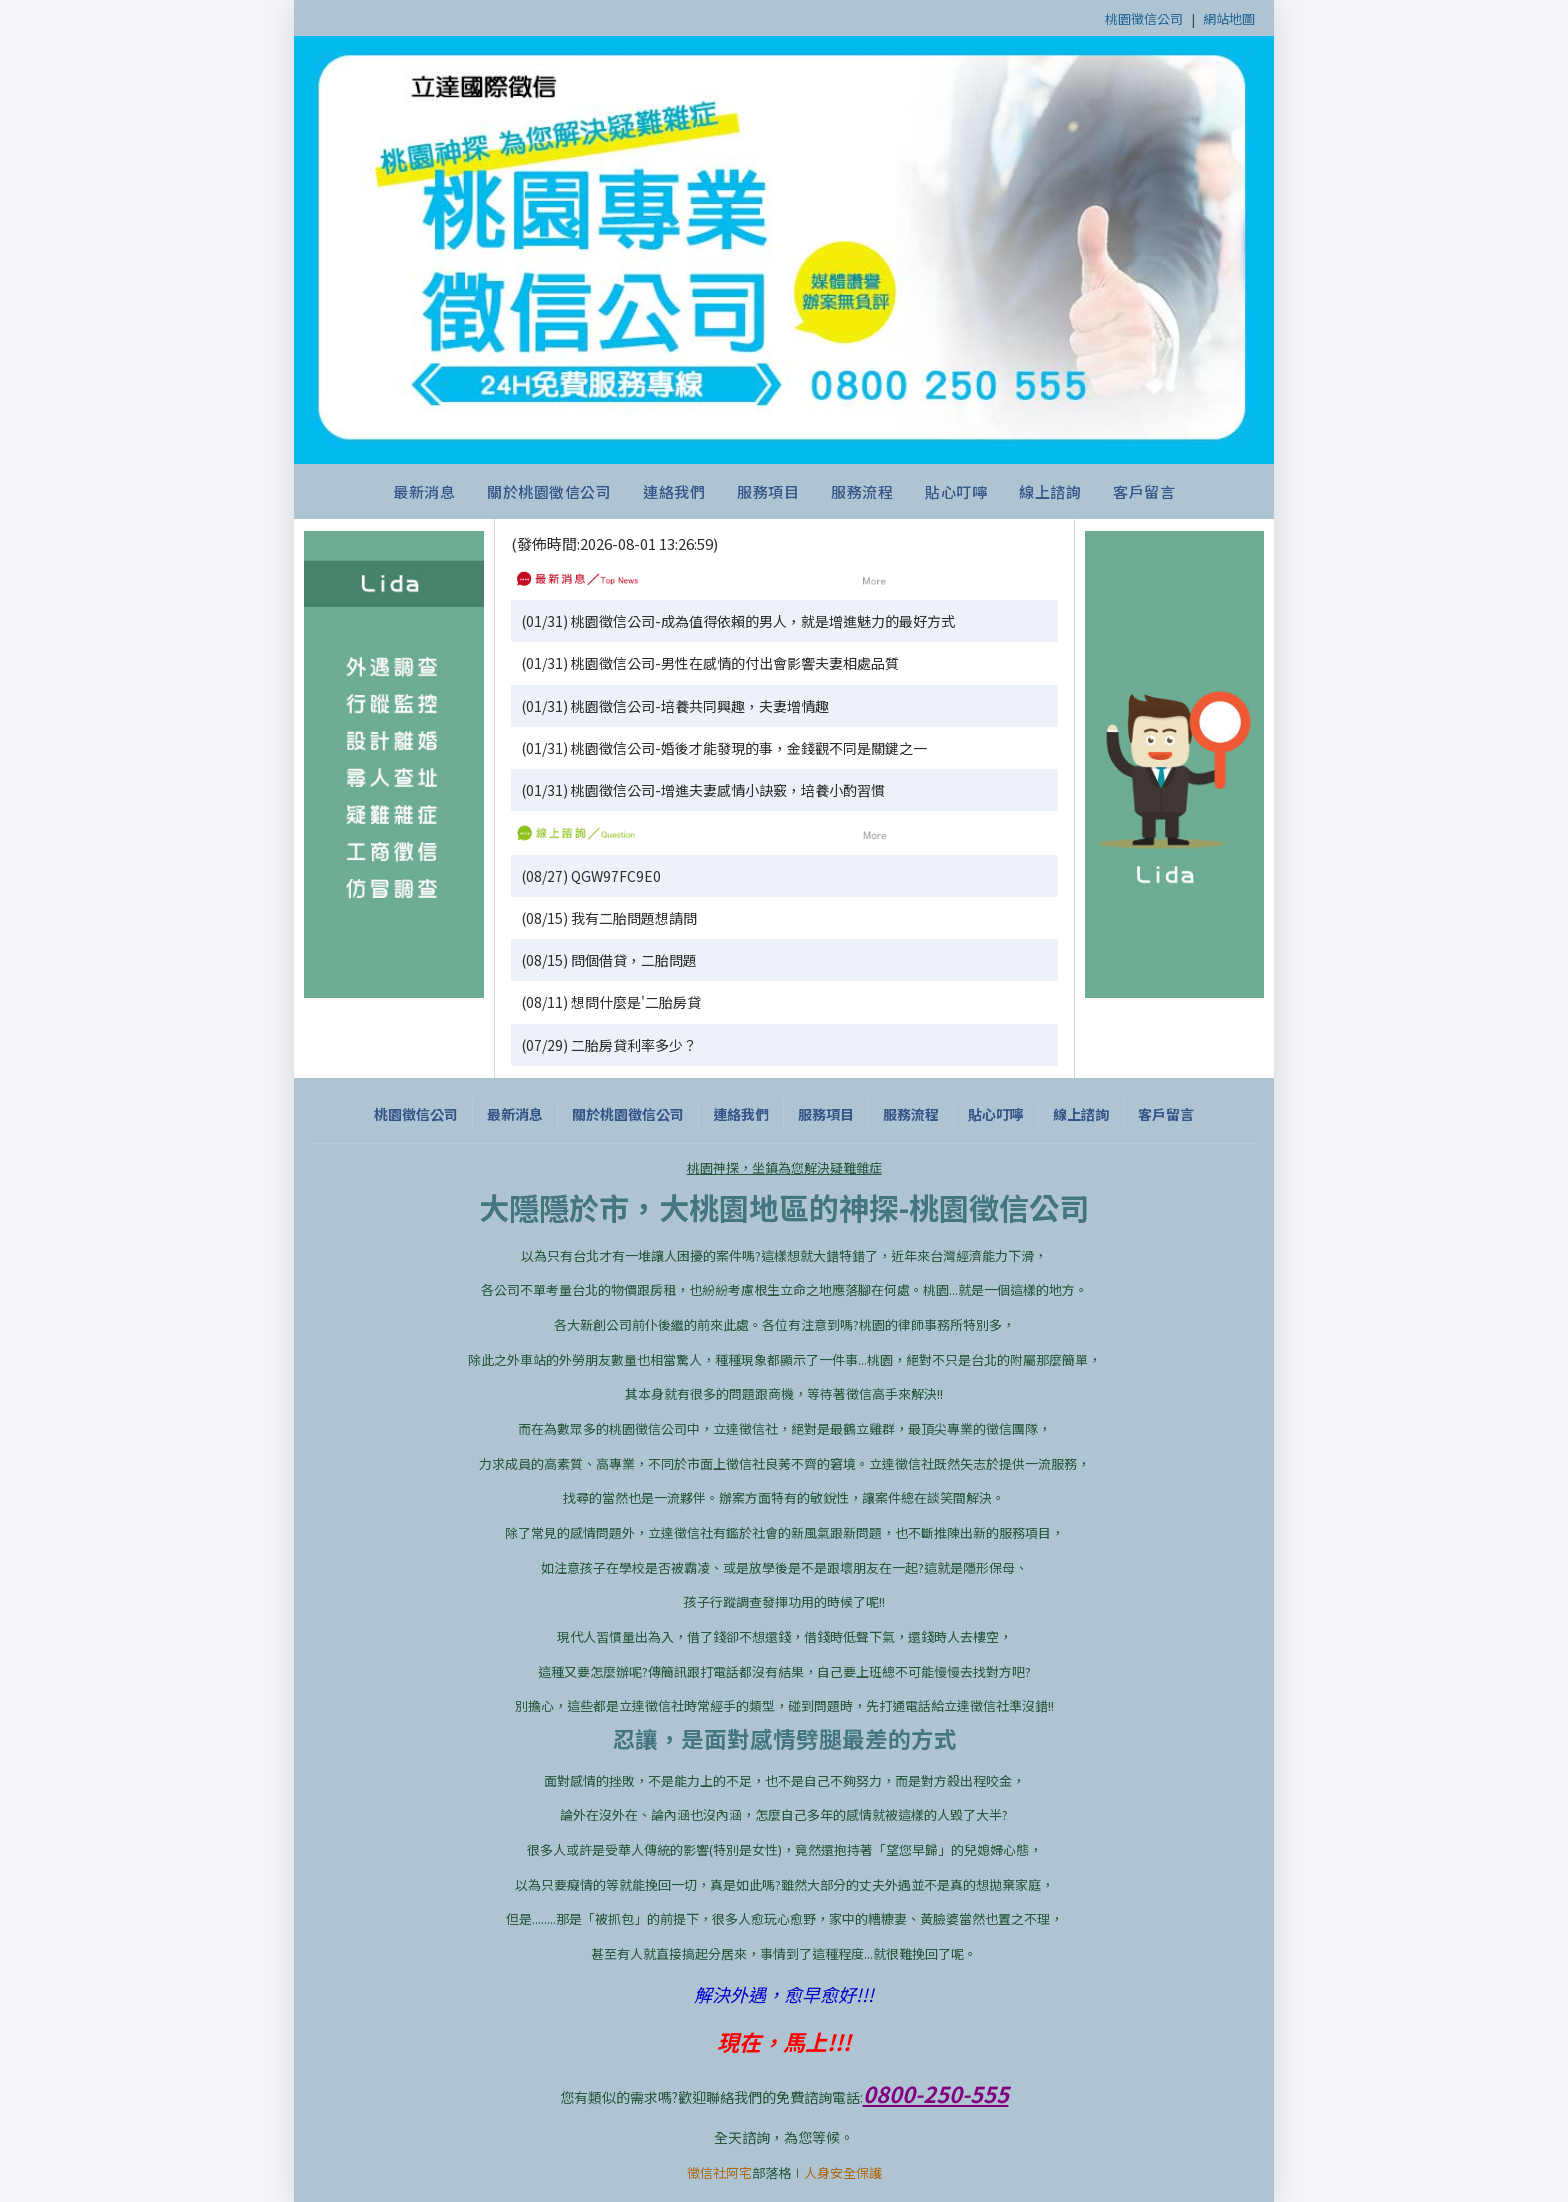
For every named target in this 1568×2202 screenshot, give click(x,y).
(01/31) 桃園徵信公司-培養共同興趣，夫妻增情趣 (675, 706)
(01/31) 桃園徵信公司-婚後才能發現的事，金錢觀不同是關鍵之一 (724, 748)
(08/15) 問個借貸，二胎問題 (609, 960)
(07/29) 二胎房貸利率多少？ (609, 1045)
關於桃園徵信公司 (549, 491)
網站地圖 (1229, 18)
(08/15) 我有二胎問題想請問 (609, 918)
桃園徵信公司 (1144, 18)
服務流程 (862, 491)
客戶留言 (1144, 491)
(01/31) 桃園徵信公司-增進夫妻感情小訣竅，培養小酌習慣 (703, 790)
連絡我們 (674, 491)
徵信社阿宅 (719, 2172)
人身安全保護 (843, 2172)
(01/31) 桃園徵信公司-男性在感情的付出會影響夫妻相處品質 (710, 663)
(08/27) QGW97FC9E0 (591, 876)
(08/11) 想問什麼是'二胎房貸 (611, 1002)
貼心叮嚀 (956, 491)
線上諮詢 (1050, 491)
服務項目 (768, 491)
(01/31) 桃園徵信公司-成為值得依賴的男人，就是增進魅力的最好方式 (738, 621)
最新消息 (424, 491)
